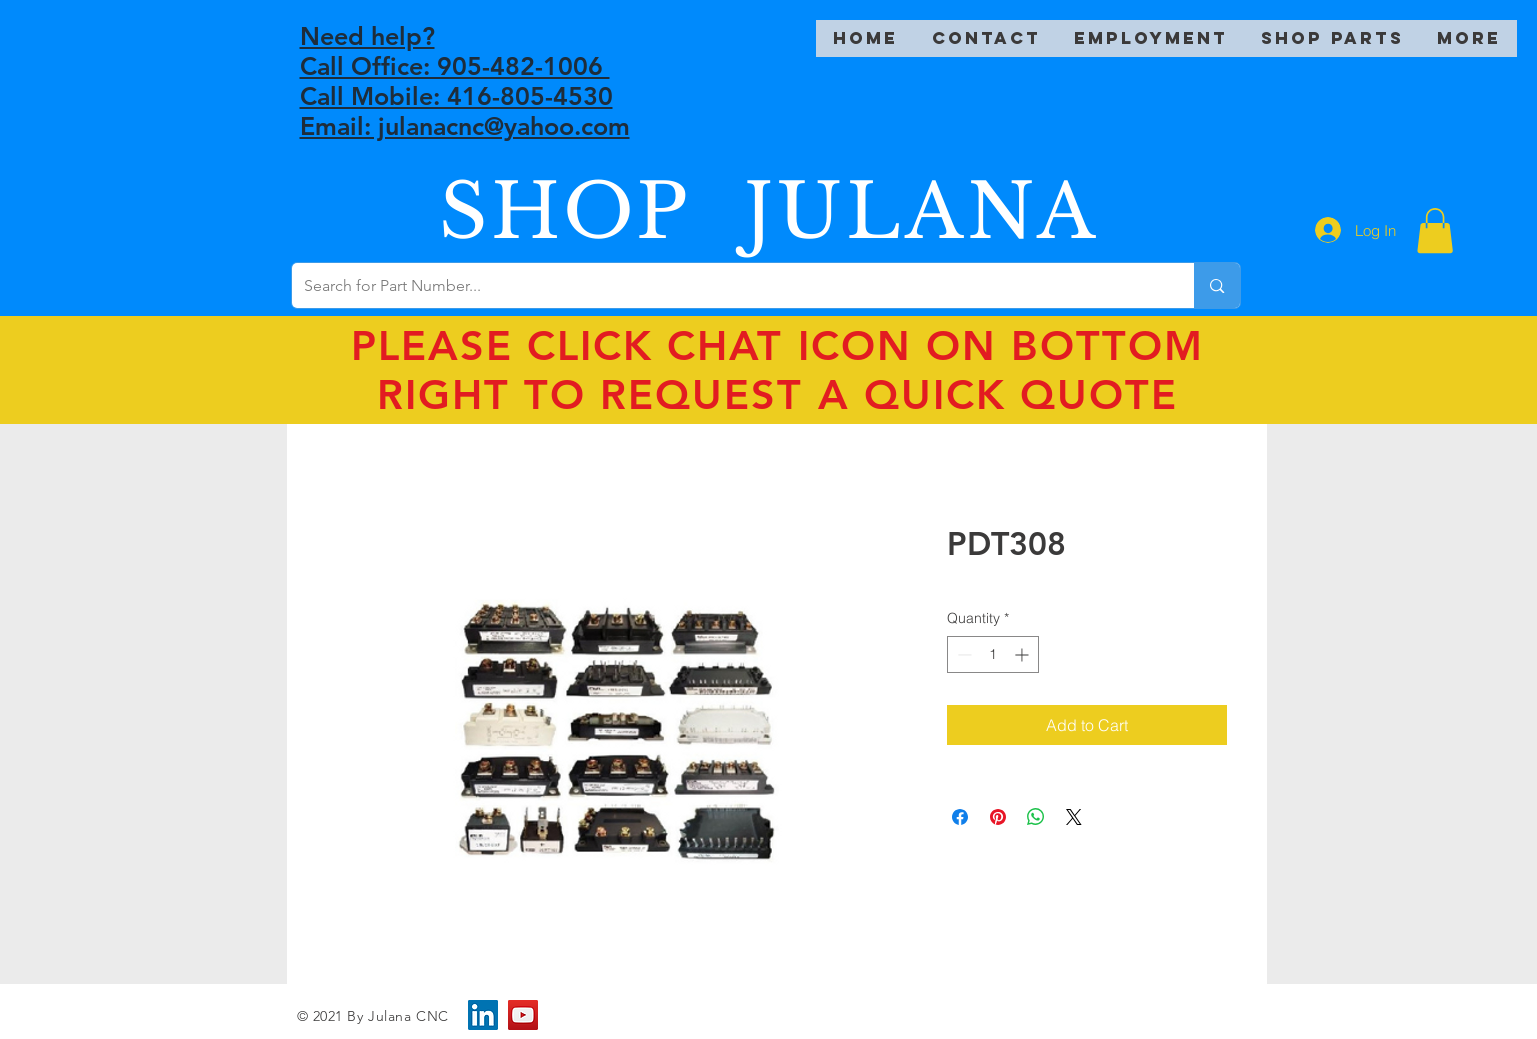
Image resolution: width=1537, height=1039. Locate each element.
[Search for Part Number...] (728, 285)
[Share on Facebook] (960, 817)
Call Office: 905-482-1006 (455, 66)
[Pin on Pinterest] (998, 817)
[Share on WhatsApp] (1036, 817)
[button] (1435, 230)
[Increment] (1023, 654)
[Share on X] (1074, 817)
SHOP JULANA (769, 211)
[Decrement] (962, 654)
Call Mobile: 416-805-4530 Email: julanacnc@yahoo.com (465, 111)
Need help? (367, 36)
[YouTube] (523, 1015)
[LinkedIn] (483, 1015)
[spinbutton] (993, 654)
